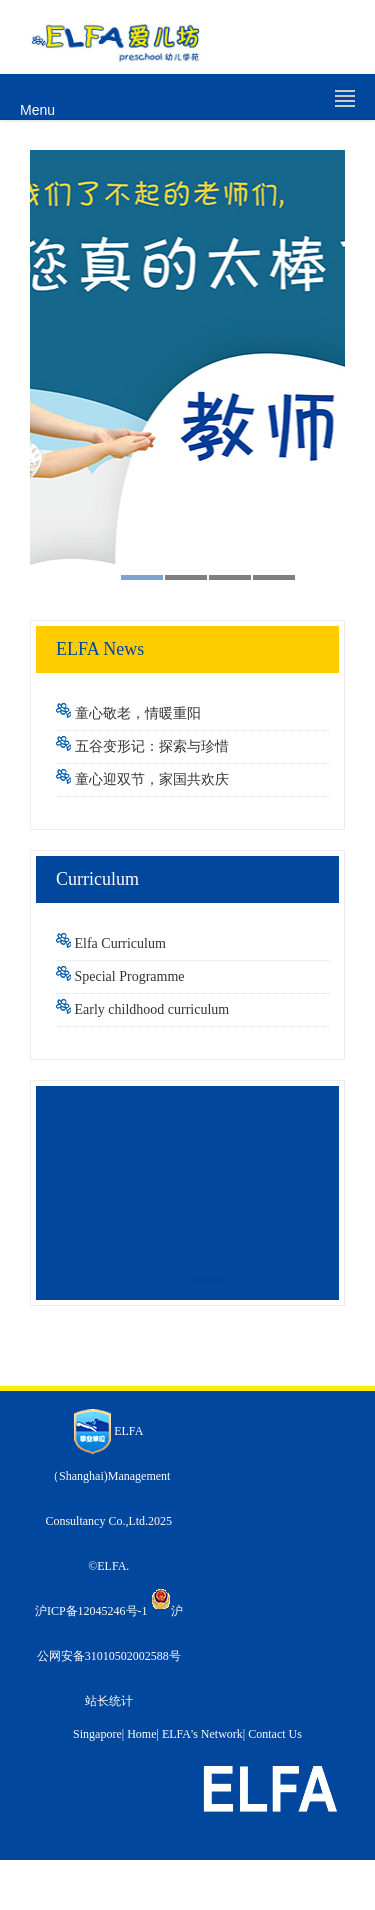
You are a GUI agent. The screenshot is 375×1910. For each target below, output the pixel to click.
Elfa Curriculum (120, 943)
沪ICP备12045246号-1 (91, 1611)
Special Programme (130, 976)
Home (141, 1734)
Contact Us (275, 1734)
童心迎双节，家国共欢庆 (152, 779)
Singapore (97, 1734)
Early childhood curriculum (152, 1009)
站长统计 (109, 1701)
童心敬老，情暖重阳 (138, 713)
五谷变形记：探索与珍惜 (152, 746)
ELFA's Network (202, 1734)
